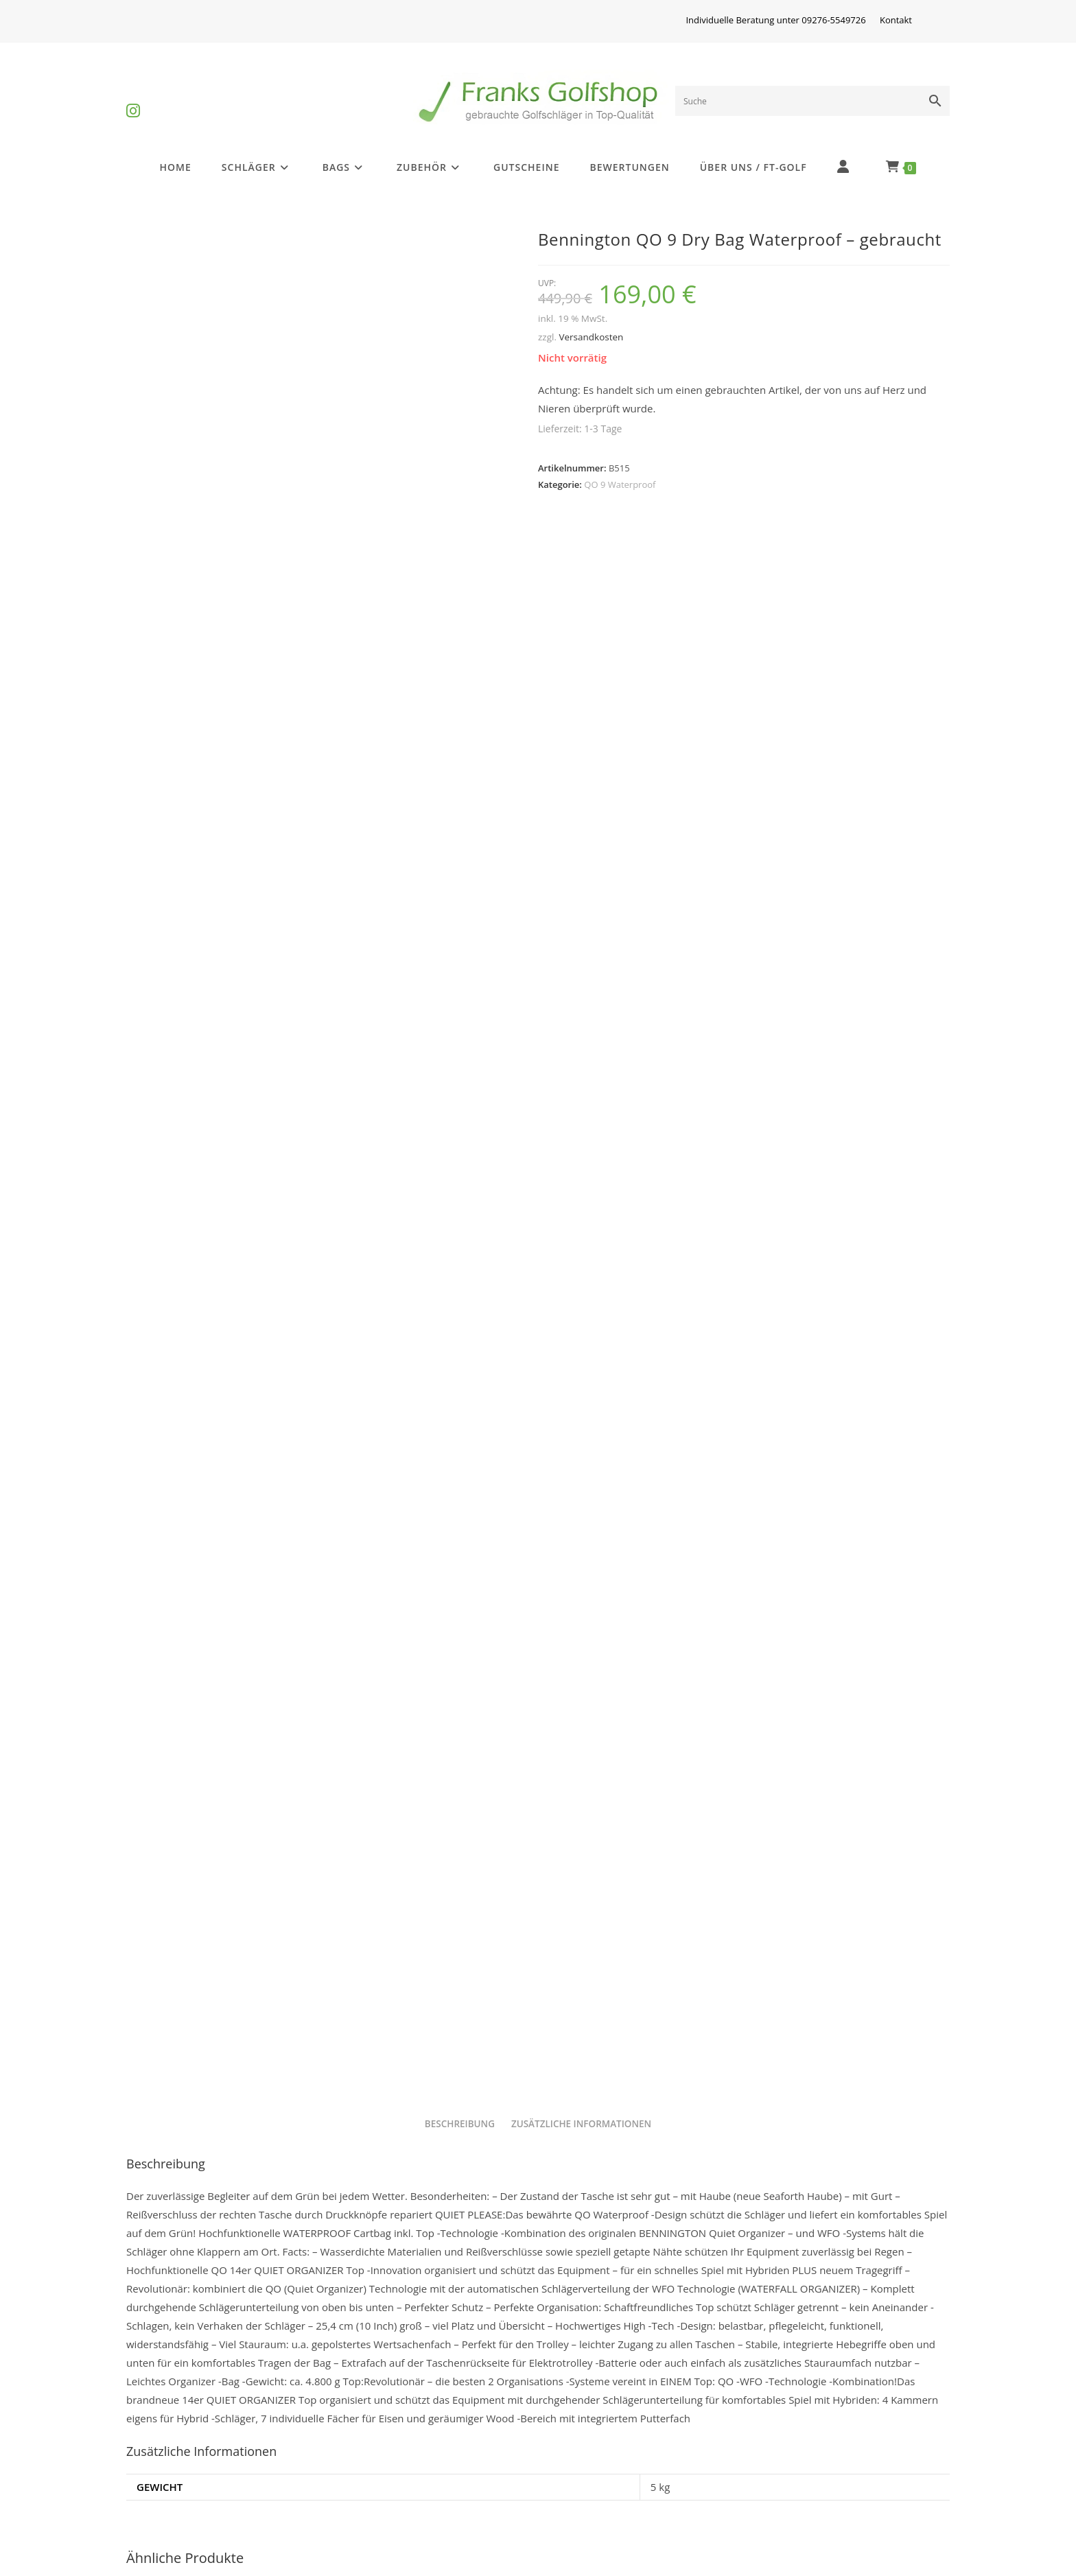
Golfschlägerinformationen (205, 2467)
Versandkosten (591, 337)
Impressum (371, 2434)
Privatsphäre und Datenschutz (625, 2434)
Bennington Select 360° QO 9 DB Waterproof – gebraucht (817, 2275)
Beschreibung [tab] (460, 1304)
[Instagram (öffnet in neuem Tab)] (133, 99)
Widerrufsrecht (380, 2467)
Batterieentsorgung (186, 2501)
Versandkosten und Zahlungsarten (636, 2467)
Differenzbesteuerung (192, 2434)
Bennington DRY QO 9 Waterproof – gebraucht (538, 2268)
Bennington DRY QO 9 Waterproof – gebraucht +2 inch (259, 2268)
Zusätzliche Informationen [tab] (581, 1304)
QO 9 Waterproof (619, 484)
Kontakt (896, 20)
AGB (765, 2434)
